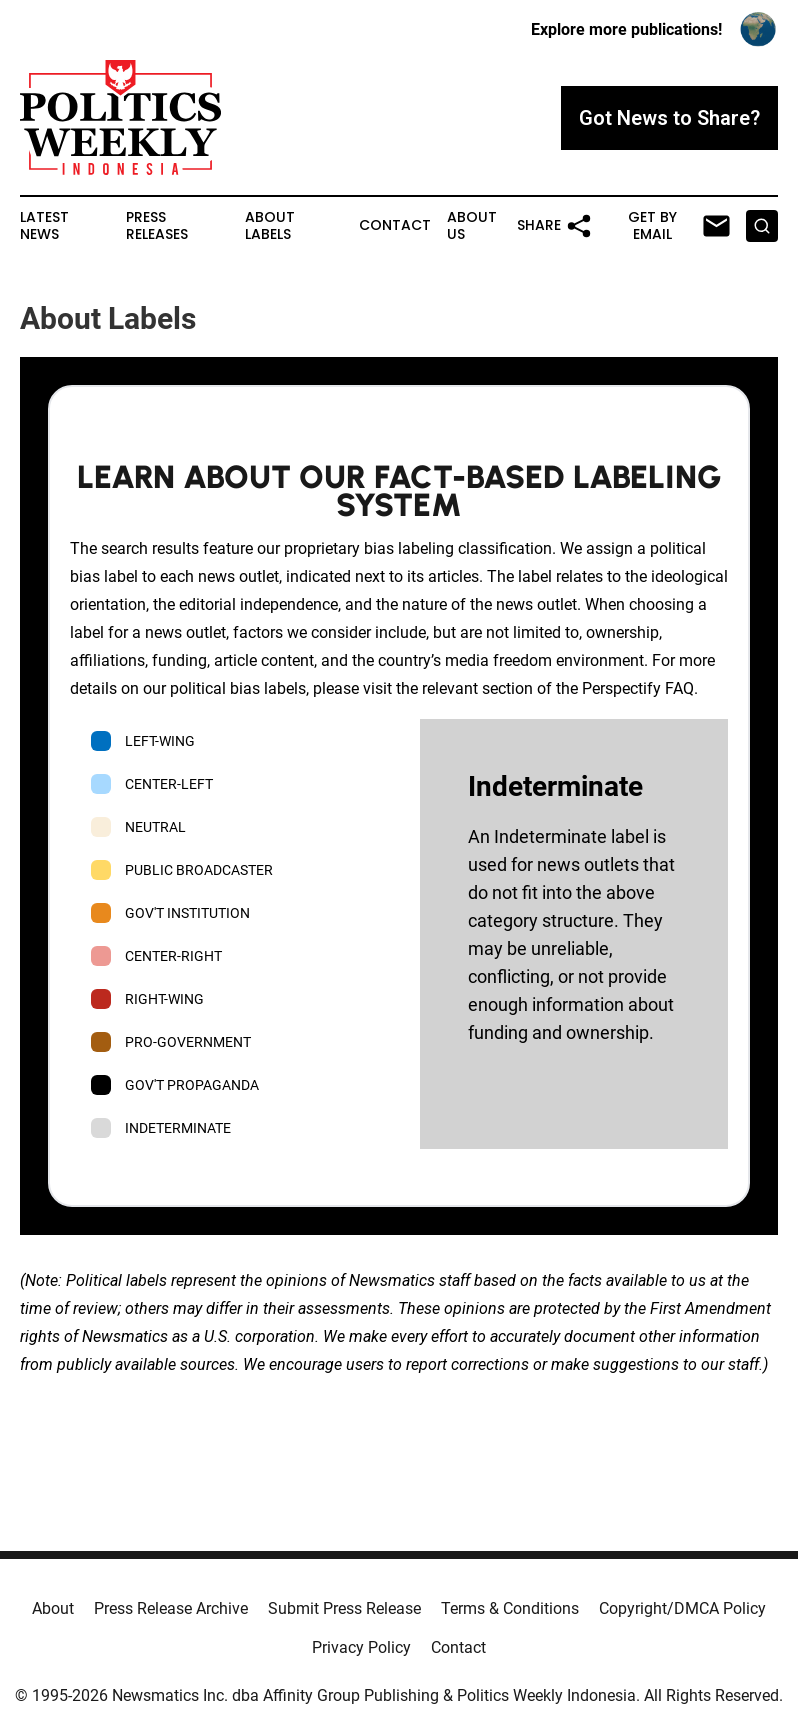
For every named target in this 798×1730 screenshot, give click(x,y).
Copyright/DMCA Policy (682, 1608)
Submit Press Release (344, 1608)
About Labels (270, 226)
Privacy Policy (361, 1647)
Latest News (44, 226)
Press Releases (157, 226)
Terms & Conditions (510, 1608)
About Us (472, 226)
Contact (395, 225)
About (53, 1608)
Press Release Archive (171, 1608)
